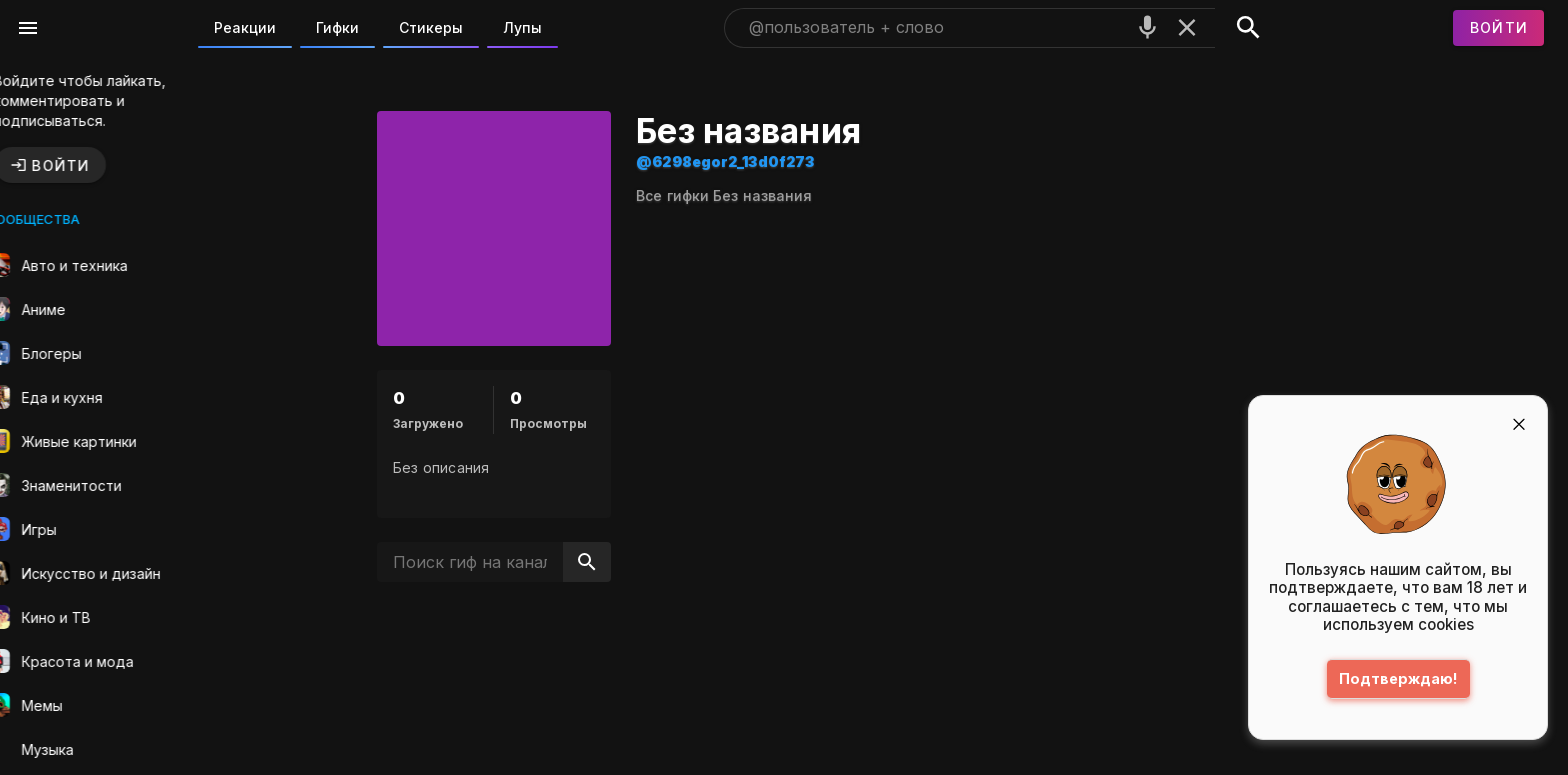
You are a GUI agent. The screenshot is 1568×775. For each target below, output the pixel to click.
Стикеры (431, 27)
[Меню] (28, 28)
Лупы (522, 27)
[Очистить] (1187, 27)
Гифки (337, 27)
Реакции (245, 27)
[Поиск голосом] (1148, 27)
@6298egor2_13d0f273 (756, 161)
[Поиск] (1248, 28)
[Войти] (1499, 28)
